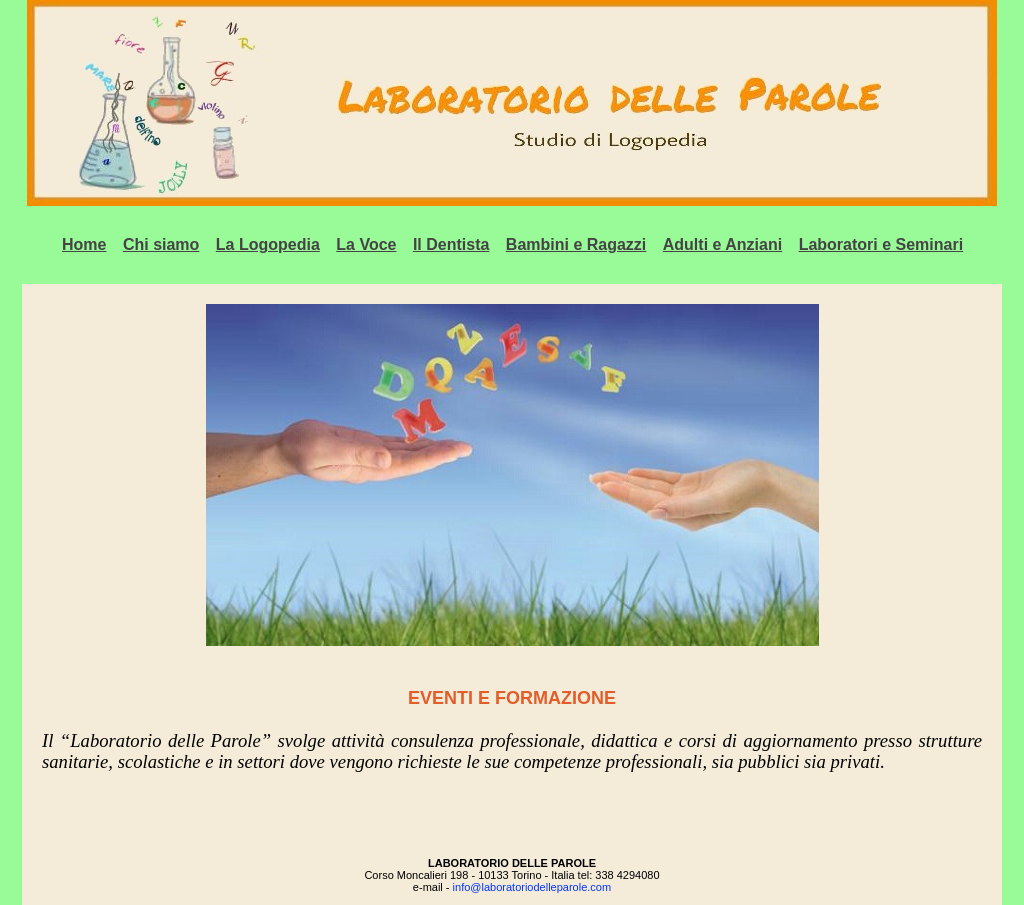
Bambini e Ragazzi (576, 244)
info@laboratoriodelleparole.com (532, 887)
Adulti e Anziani (722, 244)
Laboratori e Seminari (881, 244)
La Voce (366, 244)
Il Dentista (451, 244)
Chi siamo (161, 244)
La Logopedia (268, 244)
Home (84, 244)
